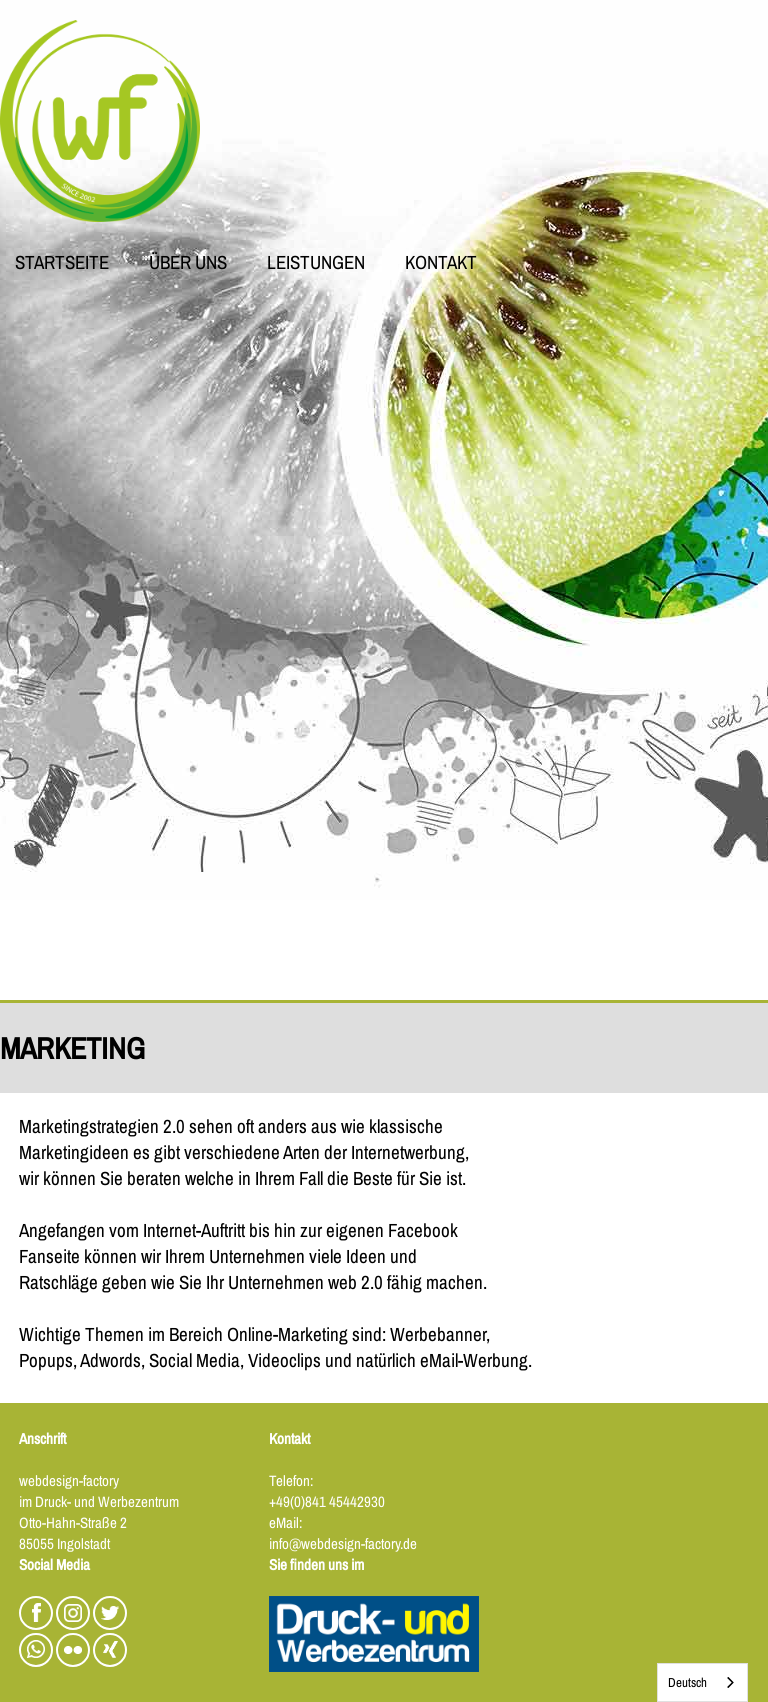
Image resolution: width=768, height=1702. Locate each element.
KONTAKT (441, 264)
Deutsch (687, 1682)
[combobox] (702, 1682)
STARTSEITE (62, 264)
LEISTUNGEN (316, 264)
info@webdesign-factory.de (343, 1543)
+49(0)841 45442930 (327, 1501)
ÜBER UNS (188, 264)
